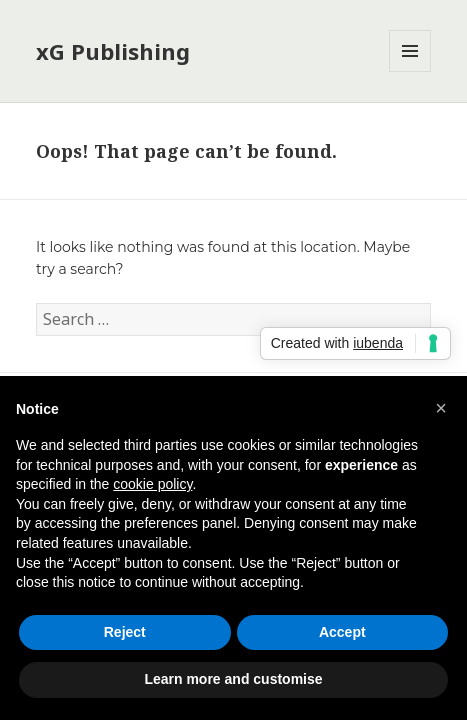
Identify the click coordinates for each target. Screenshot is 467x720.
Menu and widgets (410, 71)
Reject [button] (125, 632)
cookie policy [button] (152, 484)
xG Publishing (113, 51)
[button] (441, 408)
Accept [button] (342, 632)
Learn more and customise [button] (233, 679)
